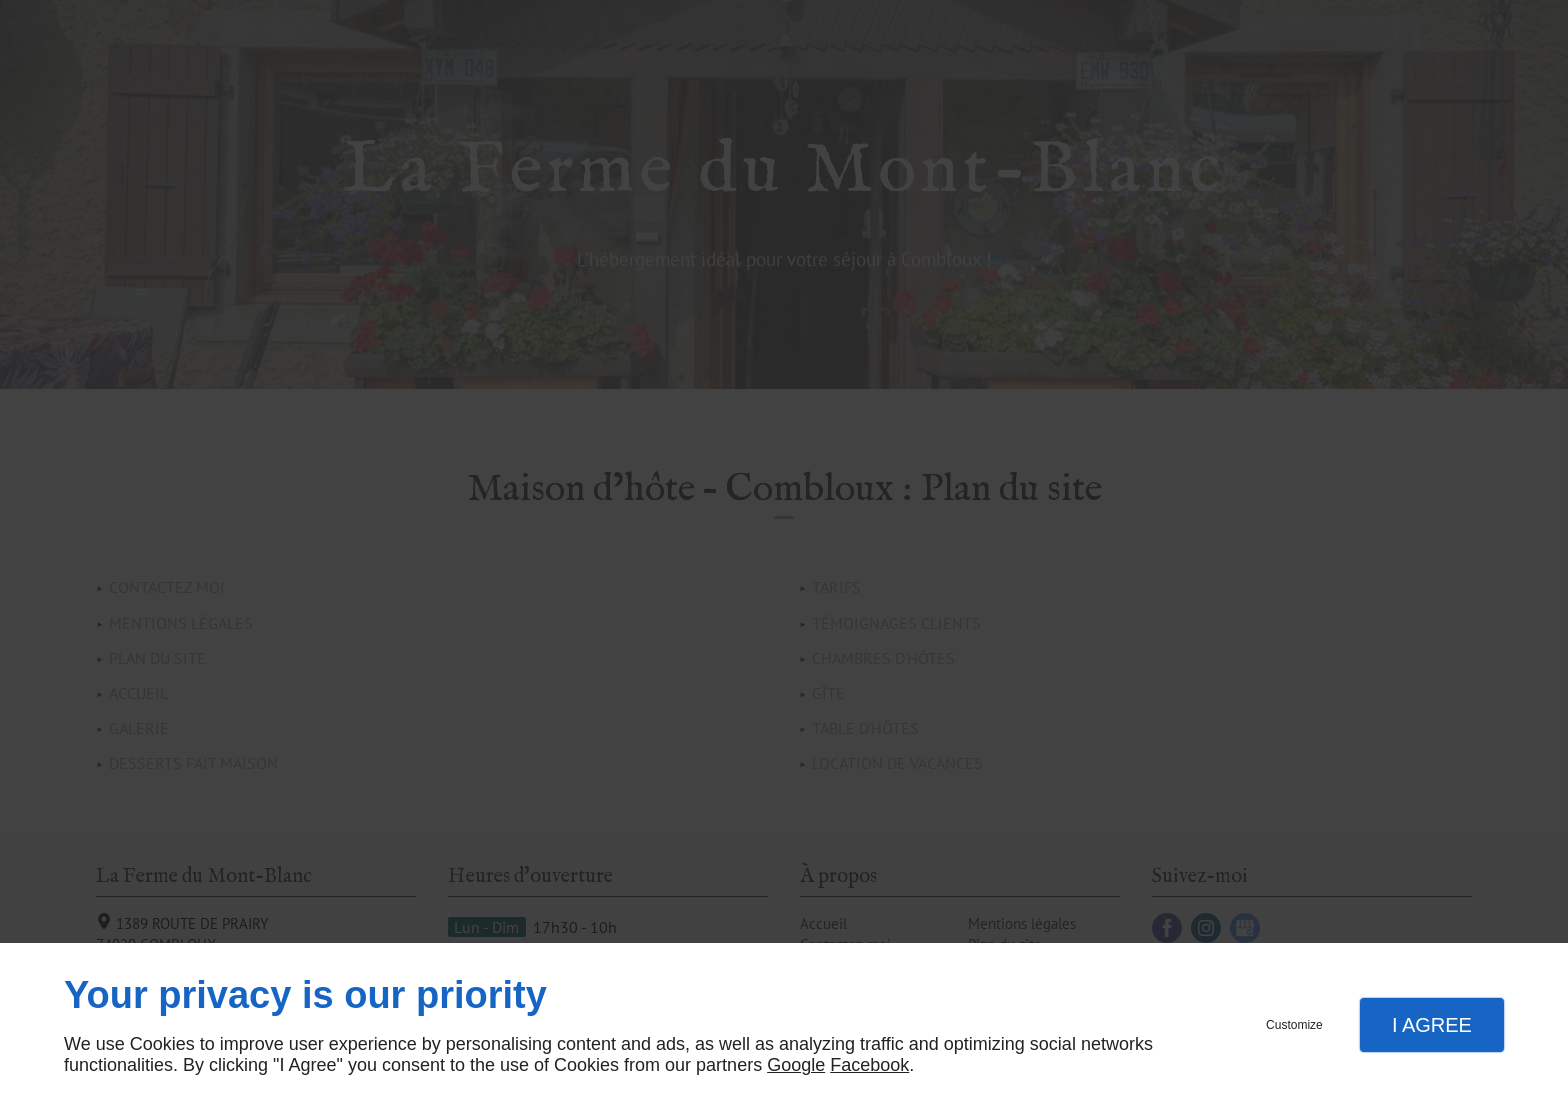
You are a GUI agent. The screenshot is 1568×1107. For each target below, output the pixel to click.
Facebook (869, 1065)
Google (796, 1065)
